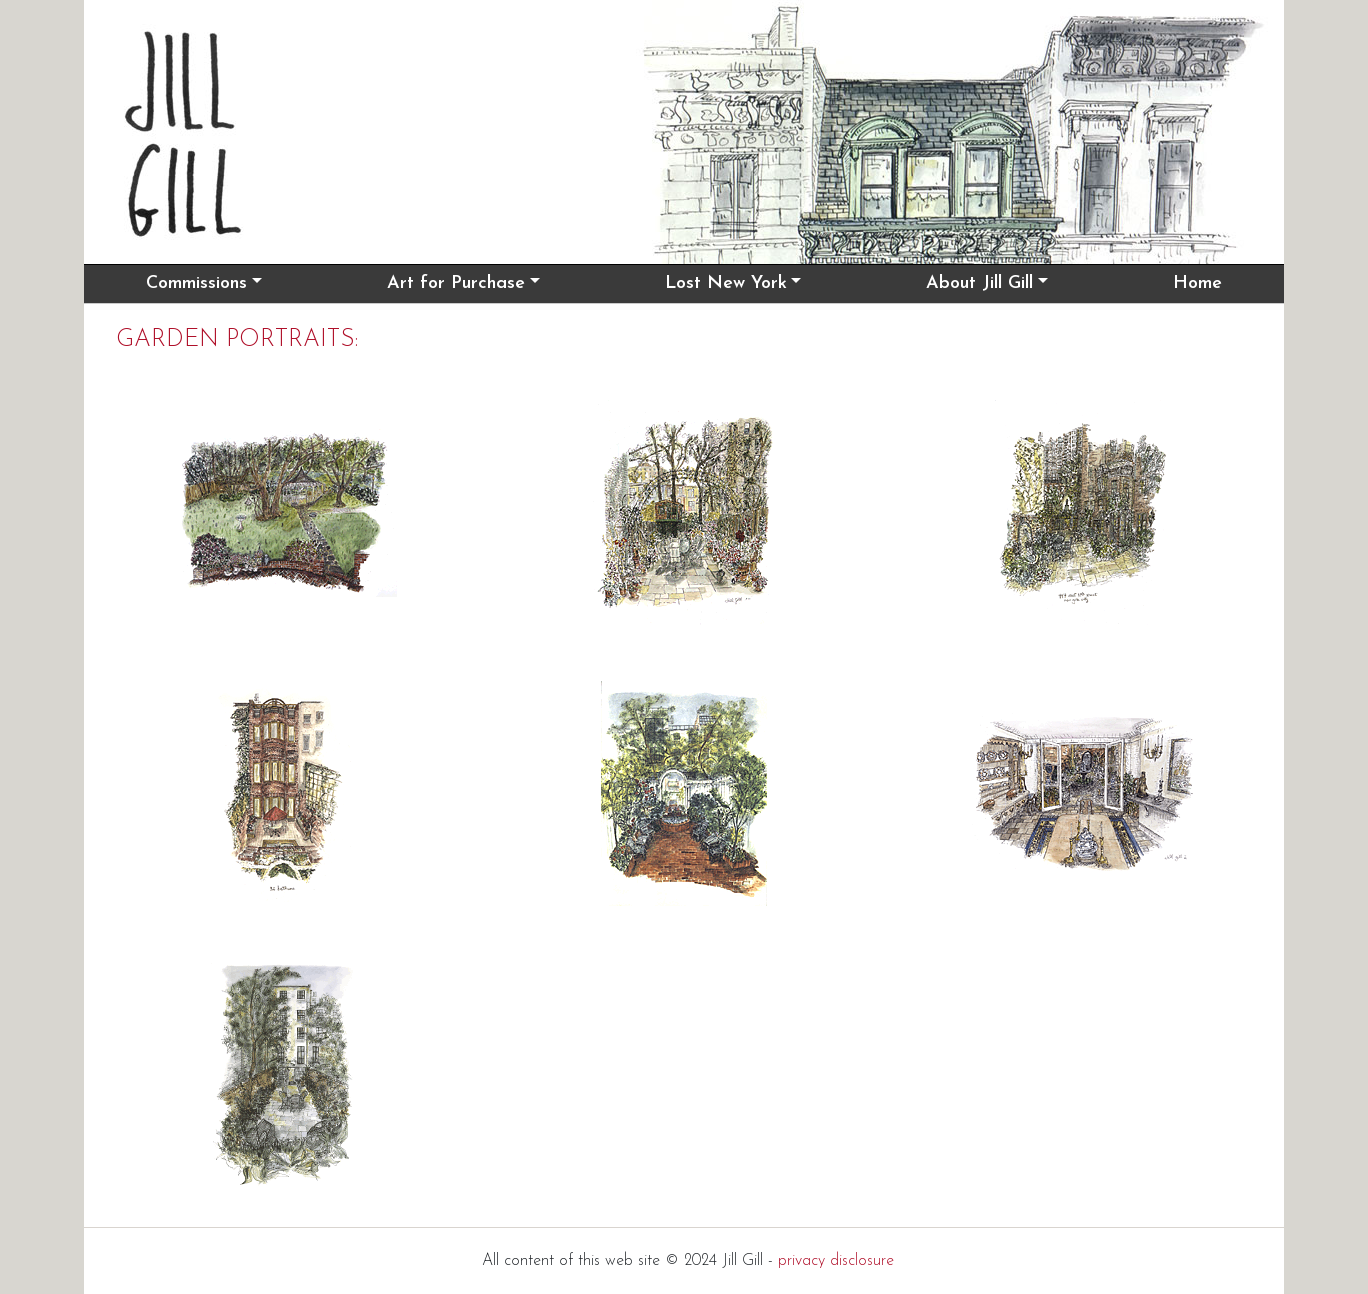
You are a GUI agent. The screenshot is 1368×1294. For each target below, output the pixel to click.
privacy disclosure (836, 1261)
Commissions (196, 283)
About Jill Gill (979, 283)
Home (1197, 283)
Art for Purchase (456, 283)
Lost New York (726, 283)
